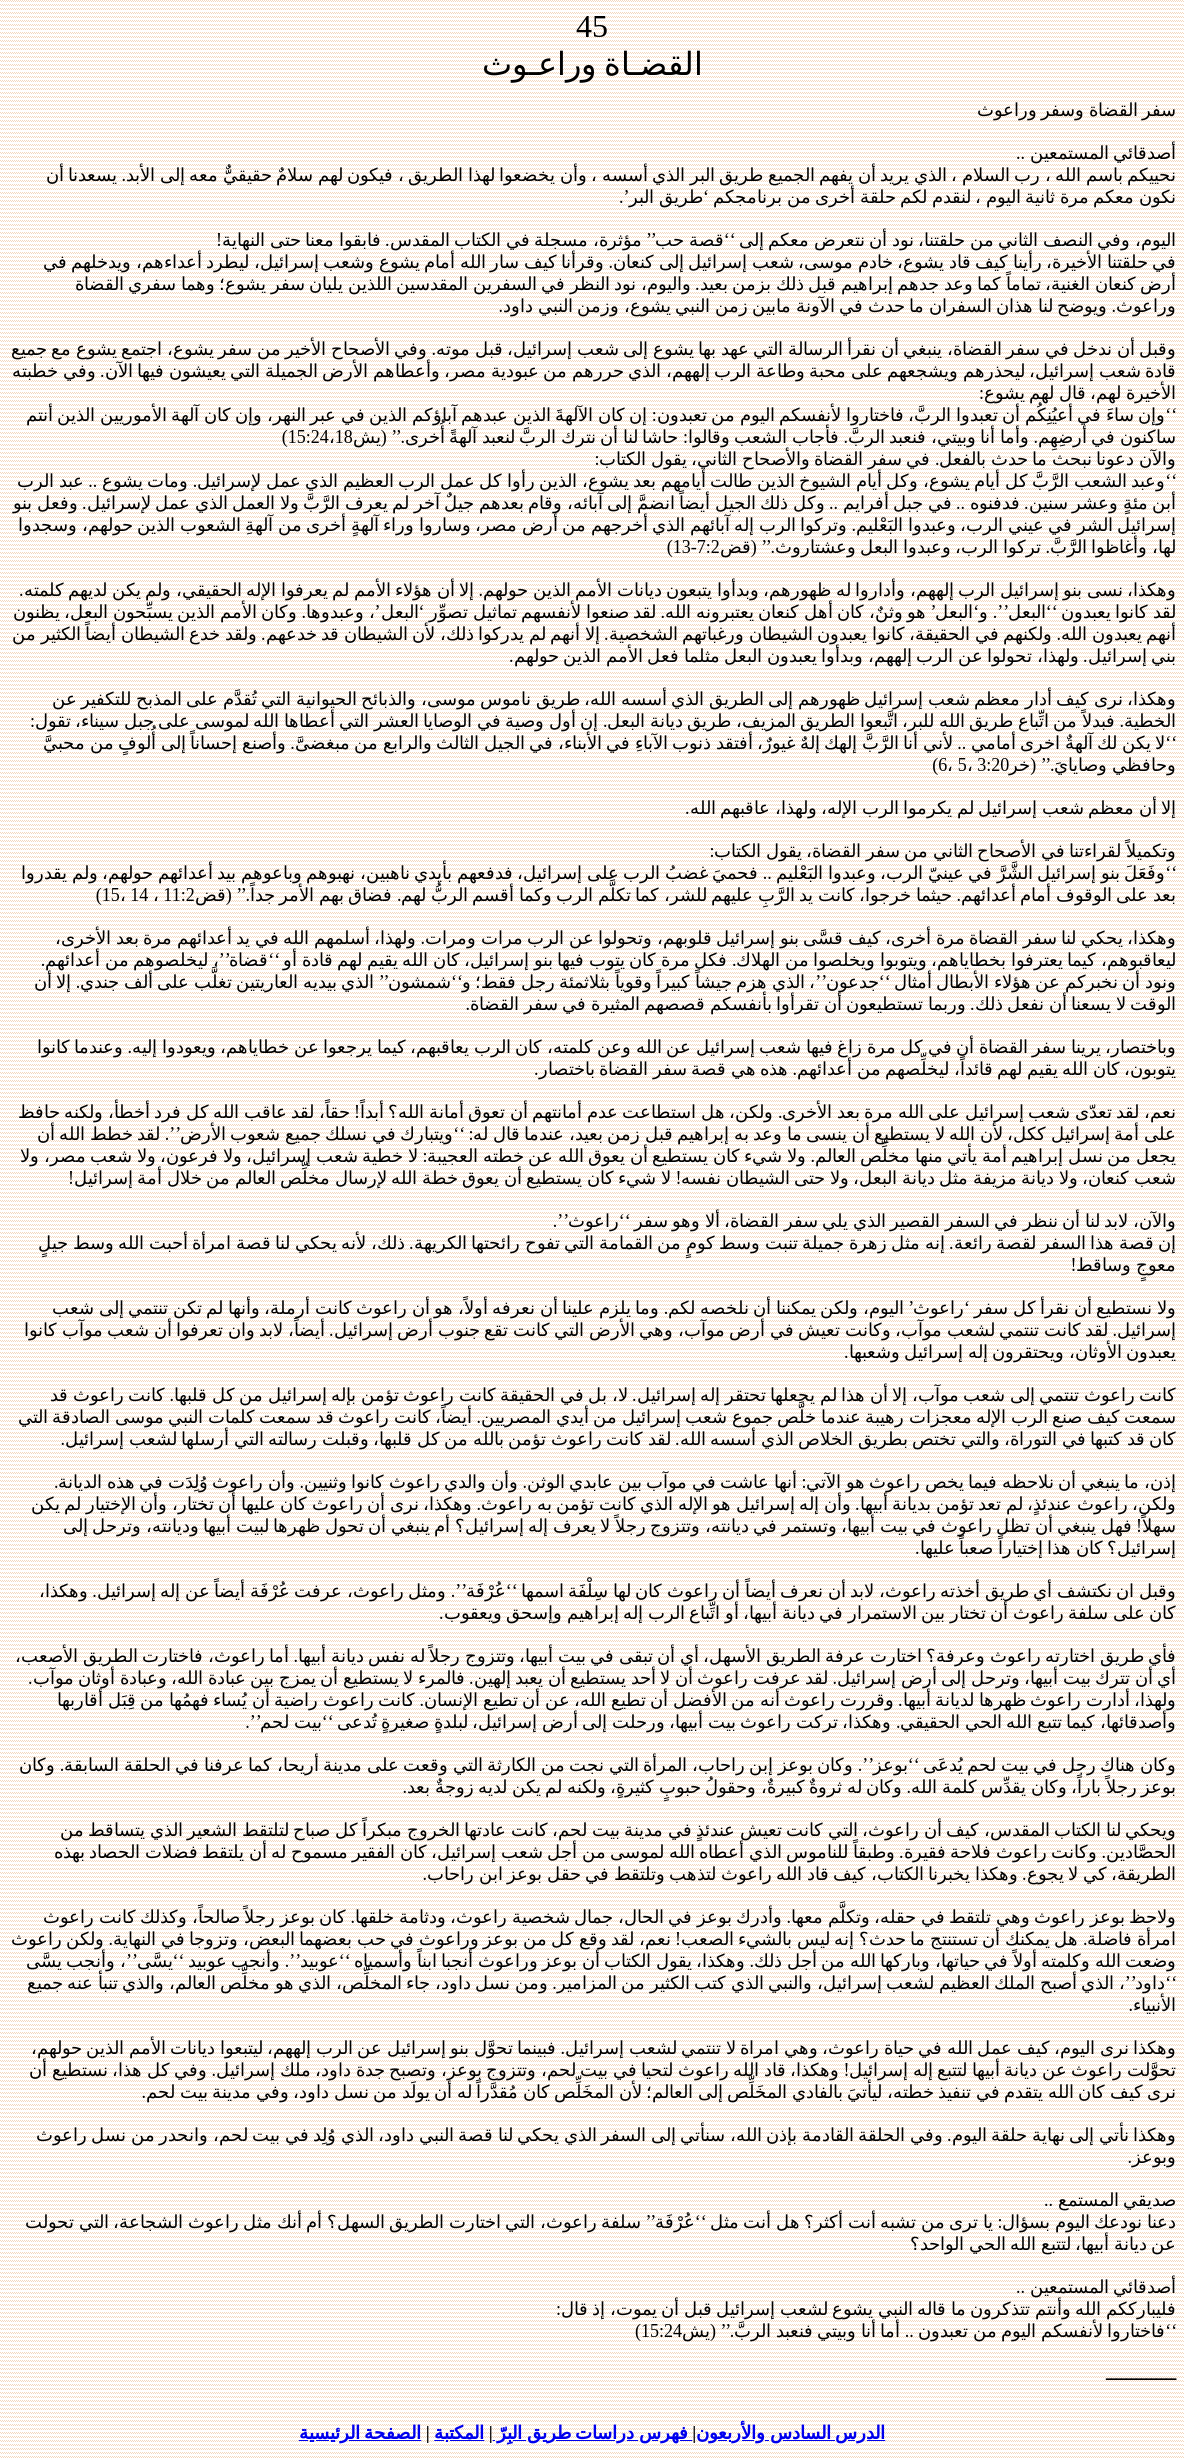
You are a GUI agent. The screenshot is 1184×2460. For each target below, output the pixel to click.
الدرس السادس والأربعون (790, 2433)
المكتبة (459, 2433)
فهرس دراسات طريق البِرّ (593, 2433)
